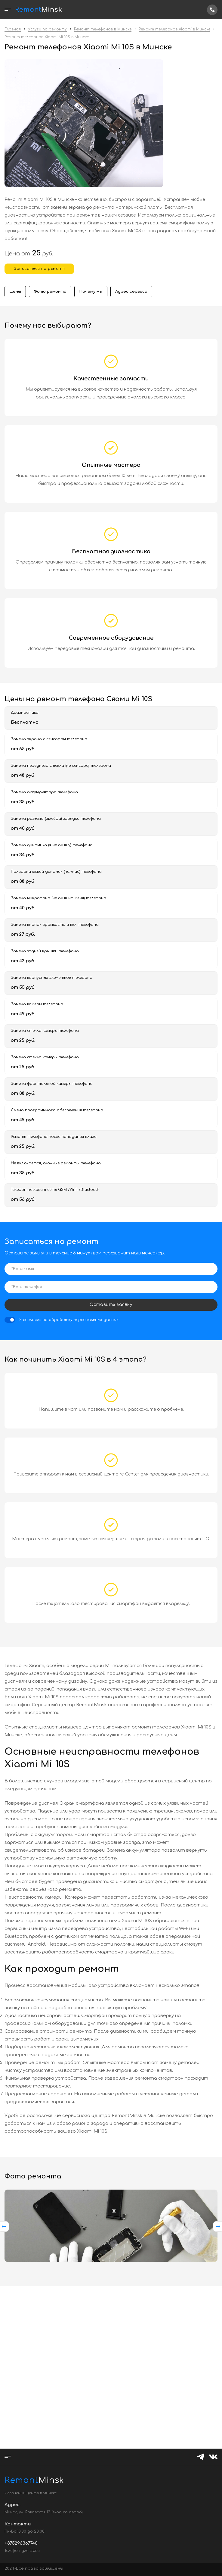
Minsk (20, 2480)
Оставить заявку (111, 1304)
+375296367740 (212, 10)
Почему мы (91, 291)
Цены (15, 291)
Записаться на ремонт (39, 269)
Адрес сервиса (131, 291)
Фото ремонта (50, 291)
